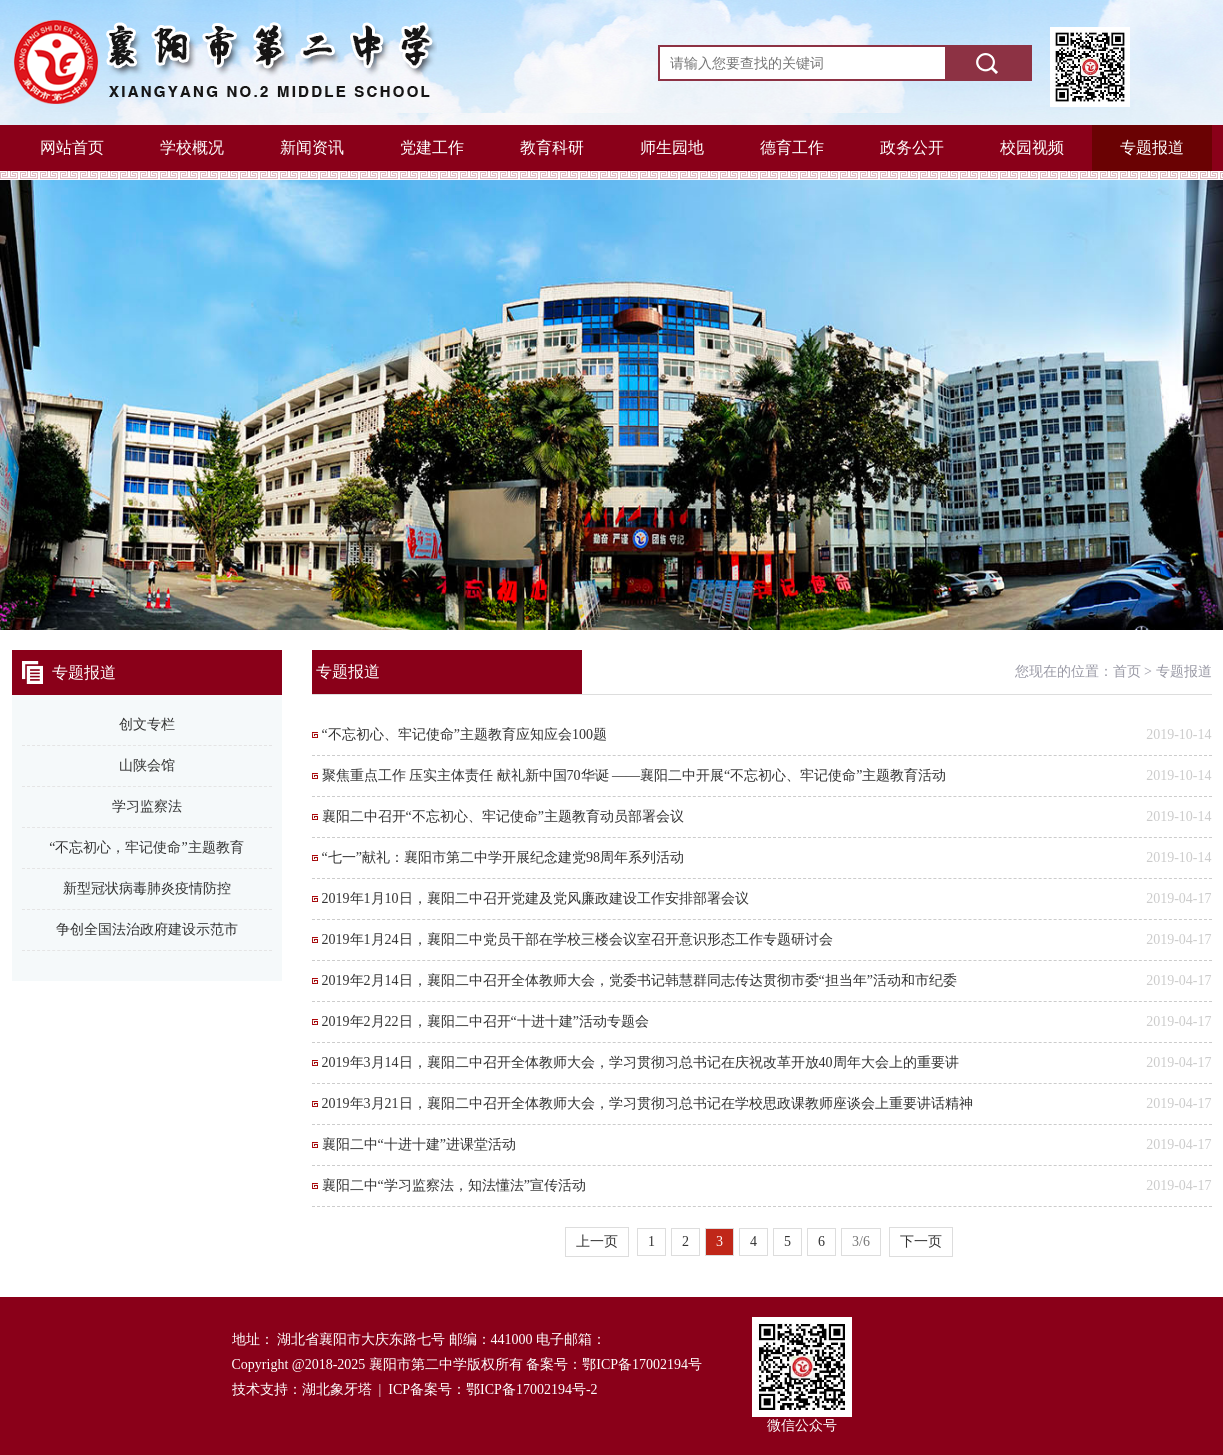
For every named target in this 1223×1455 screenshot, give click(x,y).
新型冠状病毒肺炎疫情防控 (147, 888)
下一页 (921, 1241)
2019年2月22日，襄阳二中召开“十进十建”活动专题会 (485, 1021)
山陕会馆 (147, 765)
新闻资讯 (312, 147)
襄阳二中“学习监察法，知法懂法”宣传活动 (454, 1185)
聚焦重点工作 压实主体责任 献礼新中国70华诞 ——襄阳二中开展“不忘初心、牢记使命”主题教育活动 (634, 775)
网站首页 (72, 147)
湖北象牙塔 (337, 1389)
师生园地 (672, 147)
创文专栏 (147, 724)
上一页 (597, 1241)
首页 (1127, 671)
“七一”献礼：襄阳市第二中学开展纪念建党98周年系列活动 (503, 857)
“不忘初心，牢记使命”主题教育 (146, 847)
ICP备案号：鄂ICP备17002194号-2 (492, 1389)
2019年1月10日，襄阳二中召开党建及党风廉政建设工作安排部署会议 (535, 898)
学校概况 (192, 147)
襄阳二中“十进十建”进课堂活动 (419, 1144)
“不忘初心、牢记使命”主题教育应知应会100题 (464, 734)
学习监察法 (147, 806)
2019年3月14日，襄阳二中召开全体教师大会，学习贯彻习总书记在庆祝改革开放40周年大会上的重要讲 (640, 1062)
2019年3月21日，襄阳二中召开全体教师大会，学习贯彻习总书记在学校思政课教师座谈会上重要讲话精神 (647, 1103)
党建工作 (432, 147)
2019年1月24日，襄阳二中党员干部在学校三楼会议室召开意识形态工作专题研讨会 (577, 939)
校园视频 (1032, 147)
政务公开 (912, 147)
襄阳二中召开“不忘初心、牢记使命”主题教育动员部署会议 (503, 816)
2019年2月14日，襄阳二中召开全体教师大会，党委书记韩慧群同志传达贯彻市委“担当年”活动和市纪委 (639, 980)
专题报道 (1152, 147)
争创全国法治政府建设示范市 (147, 929)
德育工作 (792, 147)
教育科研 (552, 147)
